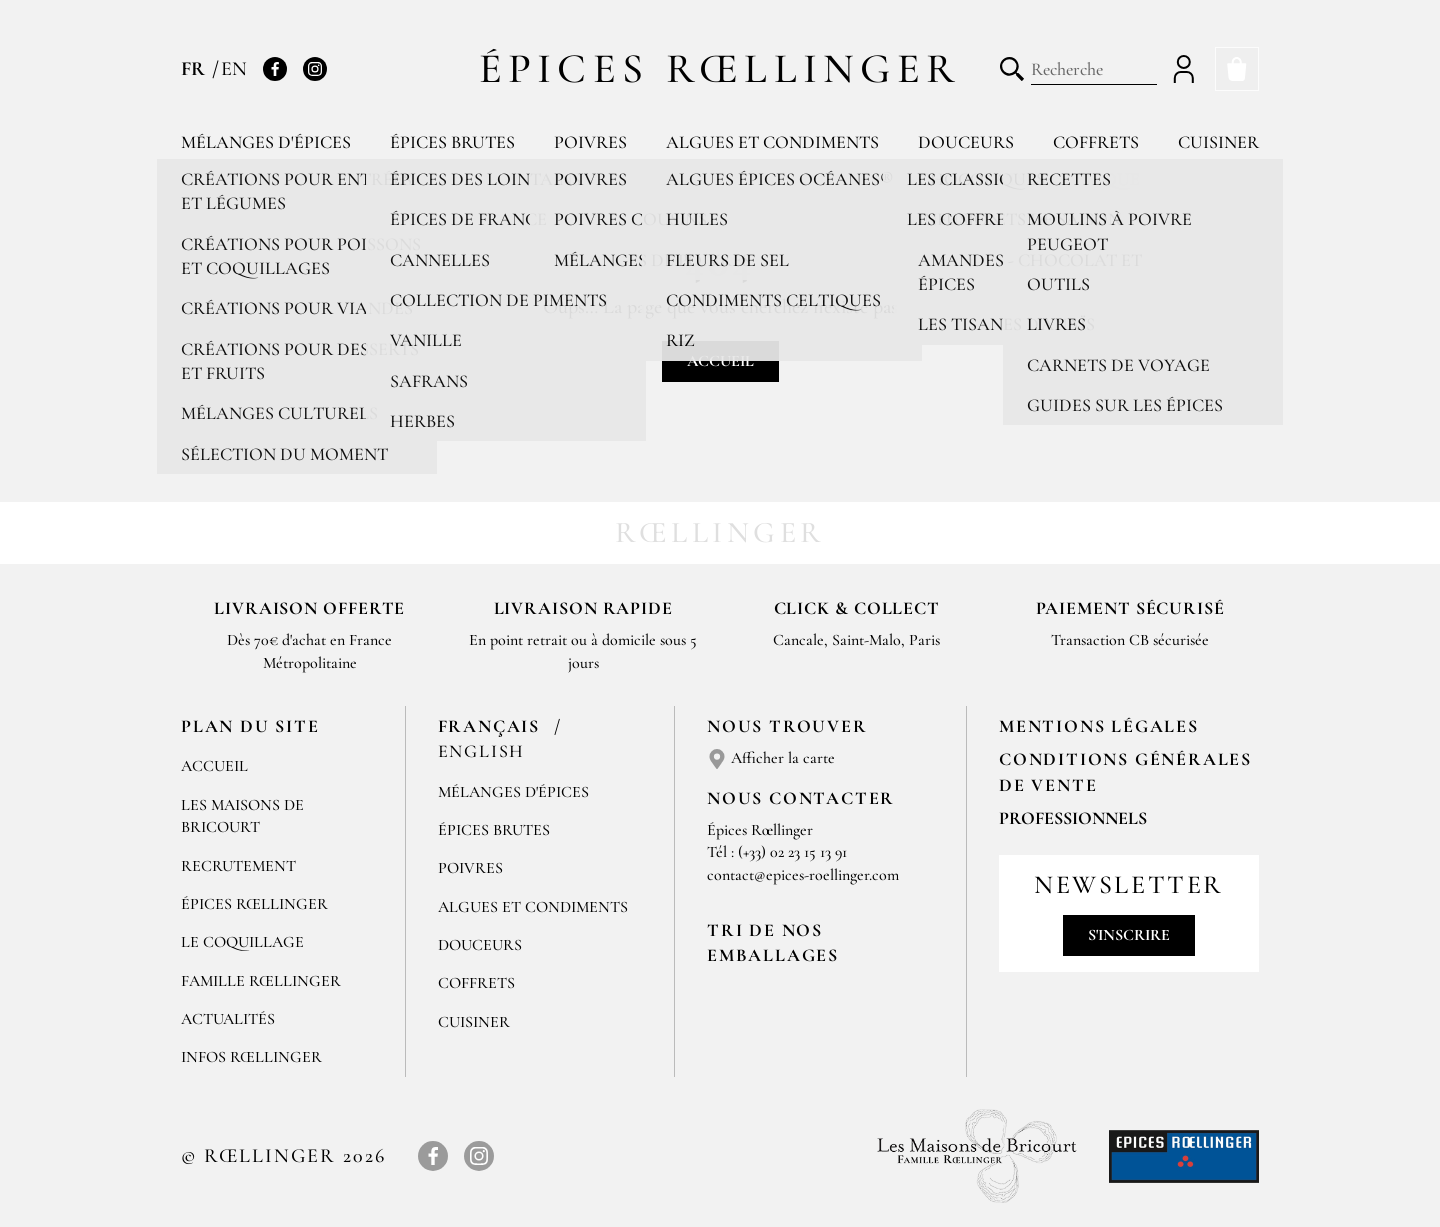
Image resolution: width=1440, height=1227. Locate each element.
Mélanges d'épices (266, 142)
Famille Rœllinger (261, 981)
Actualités (228, 1019)
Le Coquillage (242, 942)
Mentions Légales (1099, 726)
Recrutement (238, 866)
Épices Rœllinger (720, 68)
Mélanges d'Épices (513, 792)
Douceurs (966, 142)
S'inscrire (1129, 935)
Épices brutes (452, 142)
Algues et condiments (772, 142)
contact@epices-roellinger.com (803, 875)
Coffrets (1096, 142)
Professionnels (1073, 818)
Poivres (590, 142)
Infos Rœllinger (251, 1057)
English (482, 751)
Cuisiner (1218, 142)
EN (234, 69)
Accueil (720, 361)
